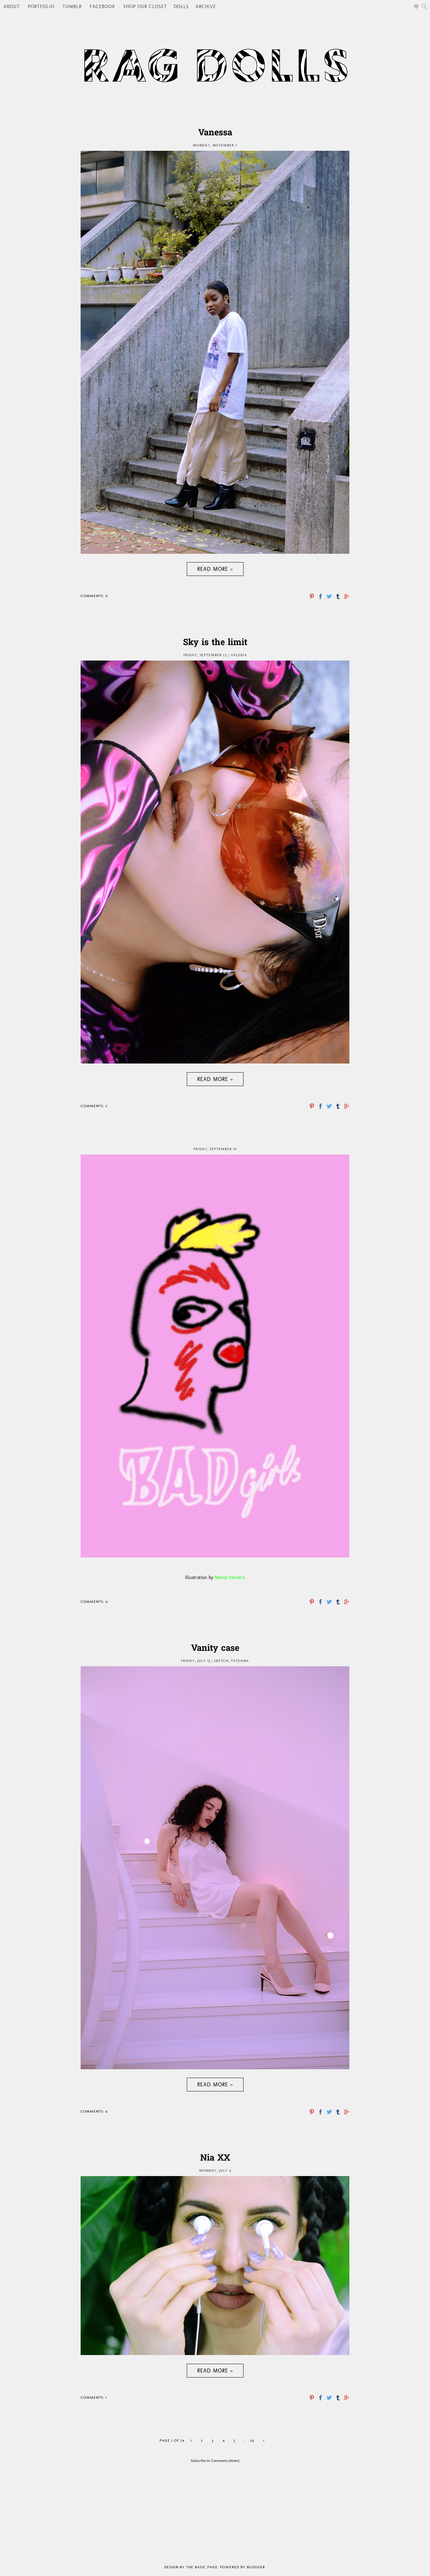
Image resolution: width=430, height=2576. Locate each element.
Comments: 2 (94, 1106)
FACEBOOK (102, 6)
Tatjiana (240, 1661)
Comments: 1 (94, 2397)
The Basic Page (202, 2567)
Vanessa (215, 133)
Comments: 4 (94, 2111)
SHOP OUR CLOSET (145, 6)
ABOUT (11, 6)
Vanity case (215, 1648)
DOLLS (181, 6)
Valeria (239, 655)
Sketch (221, 1661)
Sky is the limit (215, 643)
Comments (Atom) (225, 2460)
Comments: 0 (94, 596)
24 (252, 2440)
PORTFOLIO (41, 6)
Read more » (215, 569)
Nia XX (215, 2158)
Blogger (256, 2567)
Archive (206, 6)
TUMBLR (72, 6)
